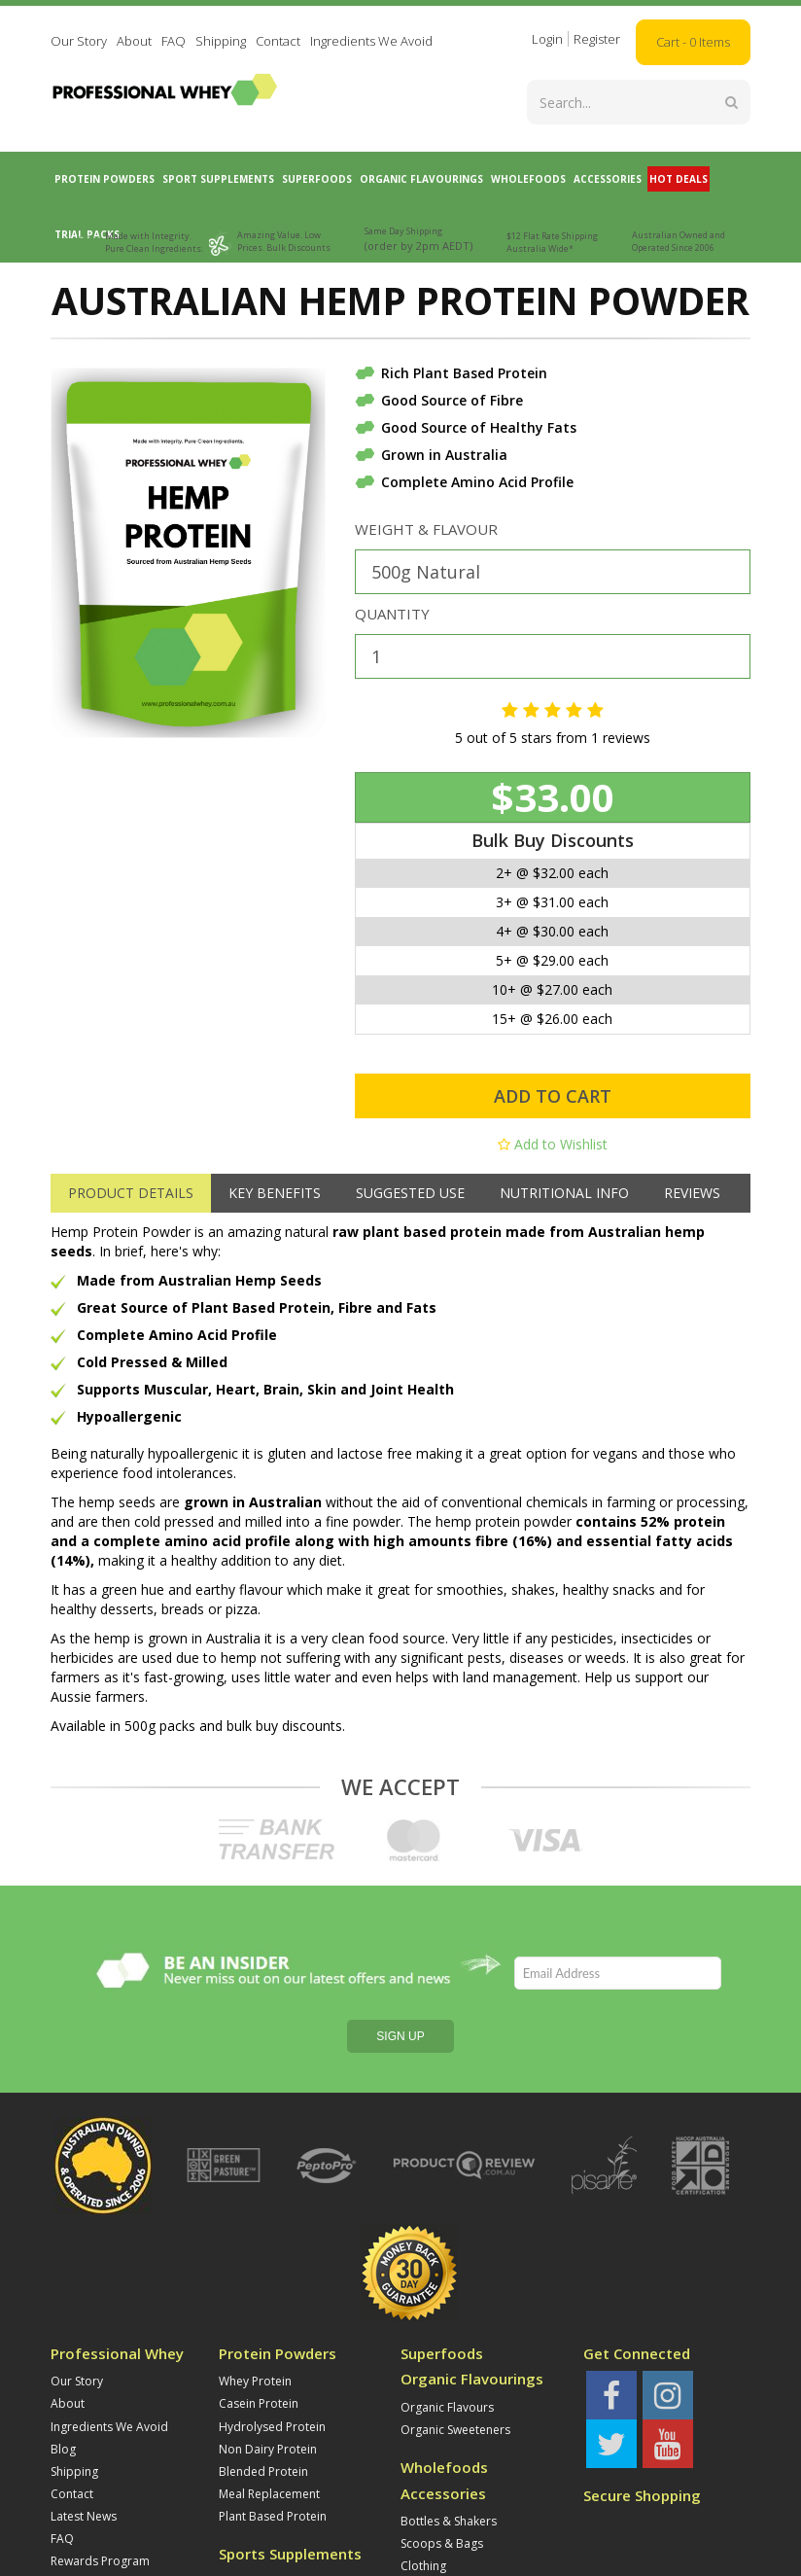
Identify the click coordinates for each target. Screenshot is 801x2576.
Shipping (220, 41)
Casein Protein (258, 2239)
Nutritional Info (564, 1192)
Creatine (242, 2440)
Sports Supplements (290, 2390)
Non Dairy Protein (268, 2284)
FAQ (173, 41)
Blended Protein (263, 2307)
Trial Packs (438, 2439)
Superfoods (441, 2189)
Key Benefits (274, 1192)
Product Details (130, 1192)
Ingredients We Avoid (371, 41)
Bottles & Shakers (448, 2356)
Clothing (423, 2401)
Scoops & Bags (441, 2379)
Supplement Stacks (270, 2485)
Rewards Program (100, 2396)
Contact (278, 41)
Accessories (443, 2329)
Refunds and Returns (107, 2420)
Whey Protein (255, 2216)
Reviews (692, 1192)
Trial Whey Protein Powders (476, 2467)
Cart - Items (693, 42)
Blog (63, 2284)
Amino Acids (253, 2418)
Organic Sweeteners (455, 2265)
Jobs (63, 2442)
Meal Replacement (269, 2329)
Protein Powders (277, 2189)
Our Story (79, 41)
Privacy (70, 2487)
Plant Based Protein (273, 2352)
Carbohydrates (260, 2462)
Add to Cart (552, 1096)
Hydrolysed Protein (272, 2262)
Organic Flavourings (471, 2214)
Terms (68, 2464)
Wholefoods (444, 2303)
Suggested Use (410, 1192)
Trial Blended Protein (458, 2490)
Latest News (84, 2352)
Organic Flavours (447, 2243)
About (134, 41)
